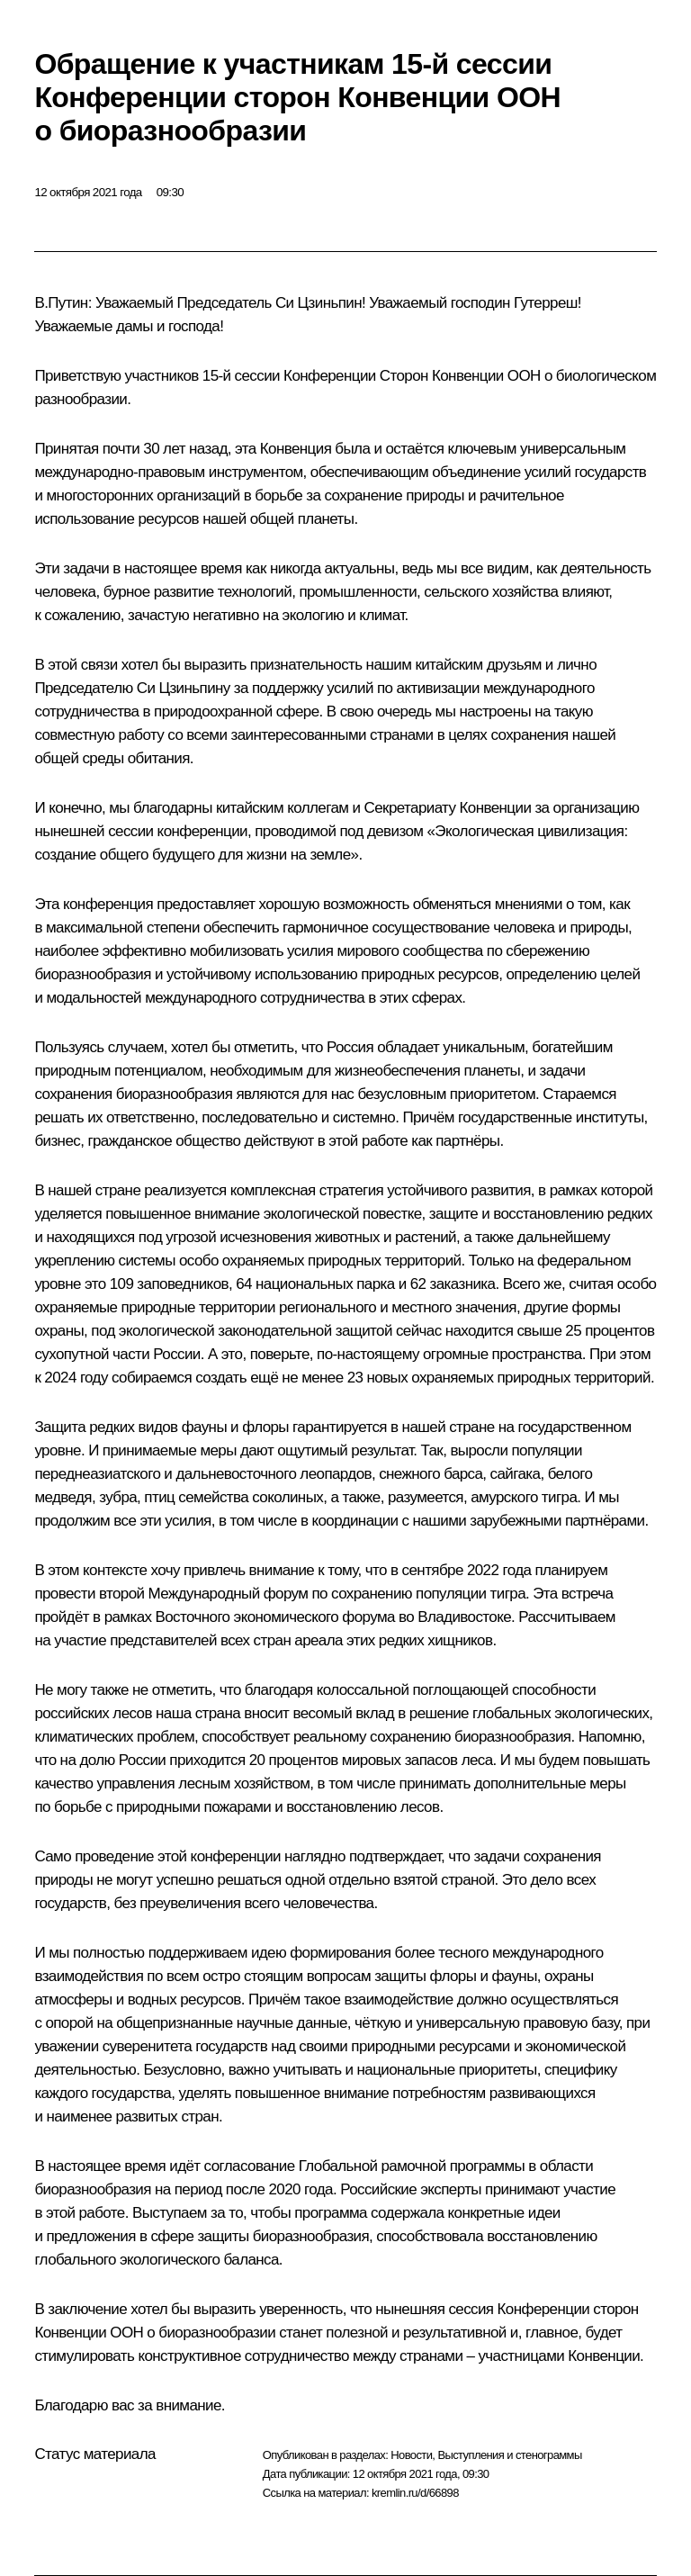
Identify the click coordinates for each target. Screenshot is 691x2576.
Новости (411, 2455)
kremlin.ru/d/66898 (415, 2492)
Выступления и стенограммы (509, 2455)
